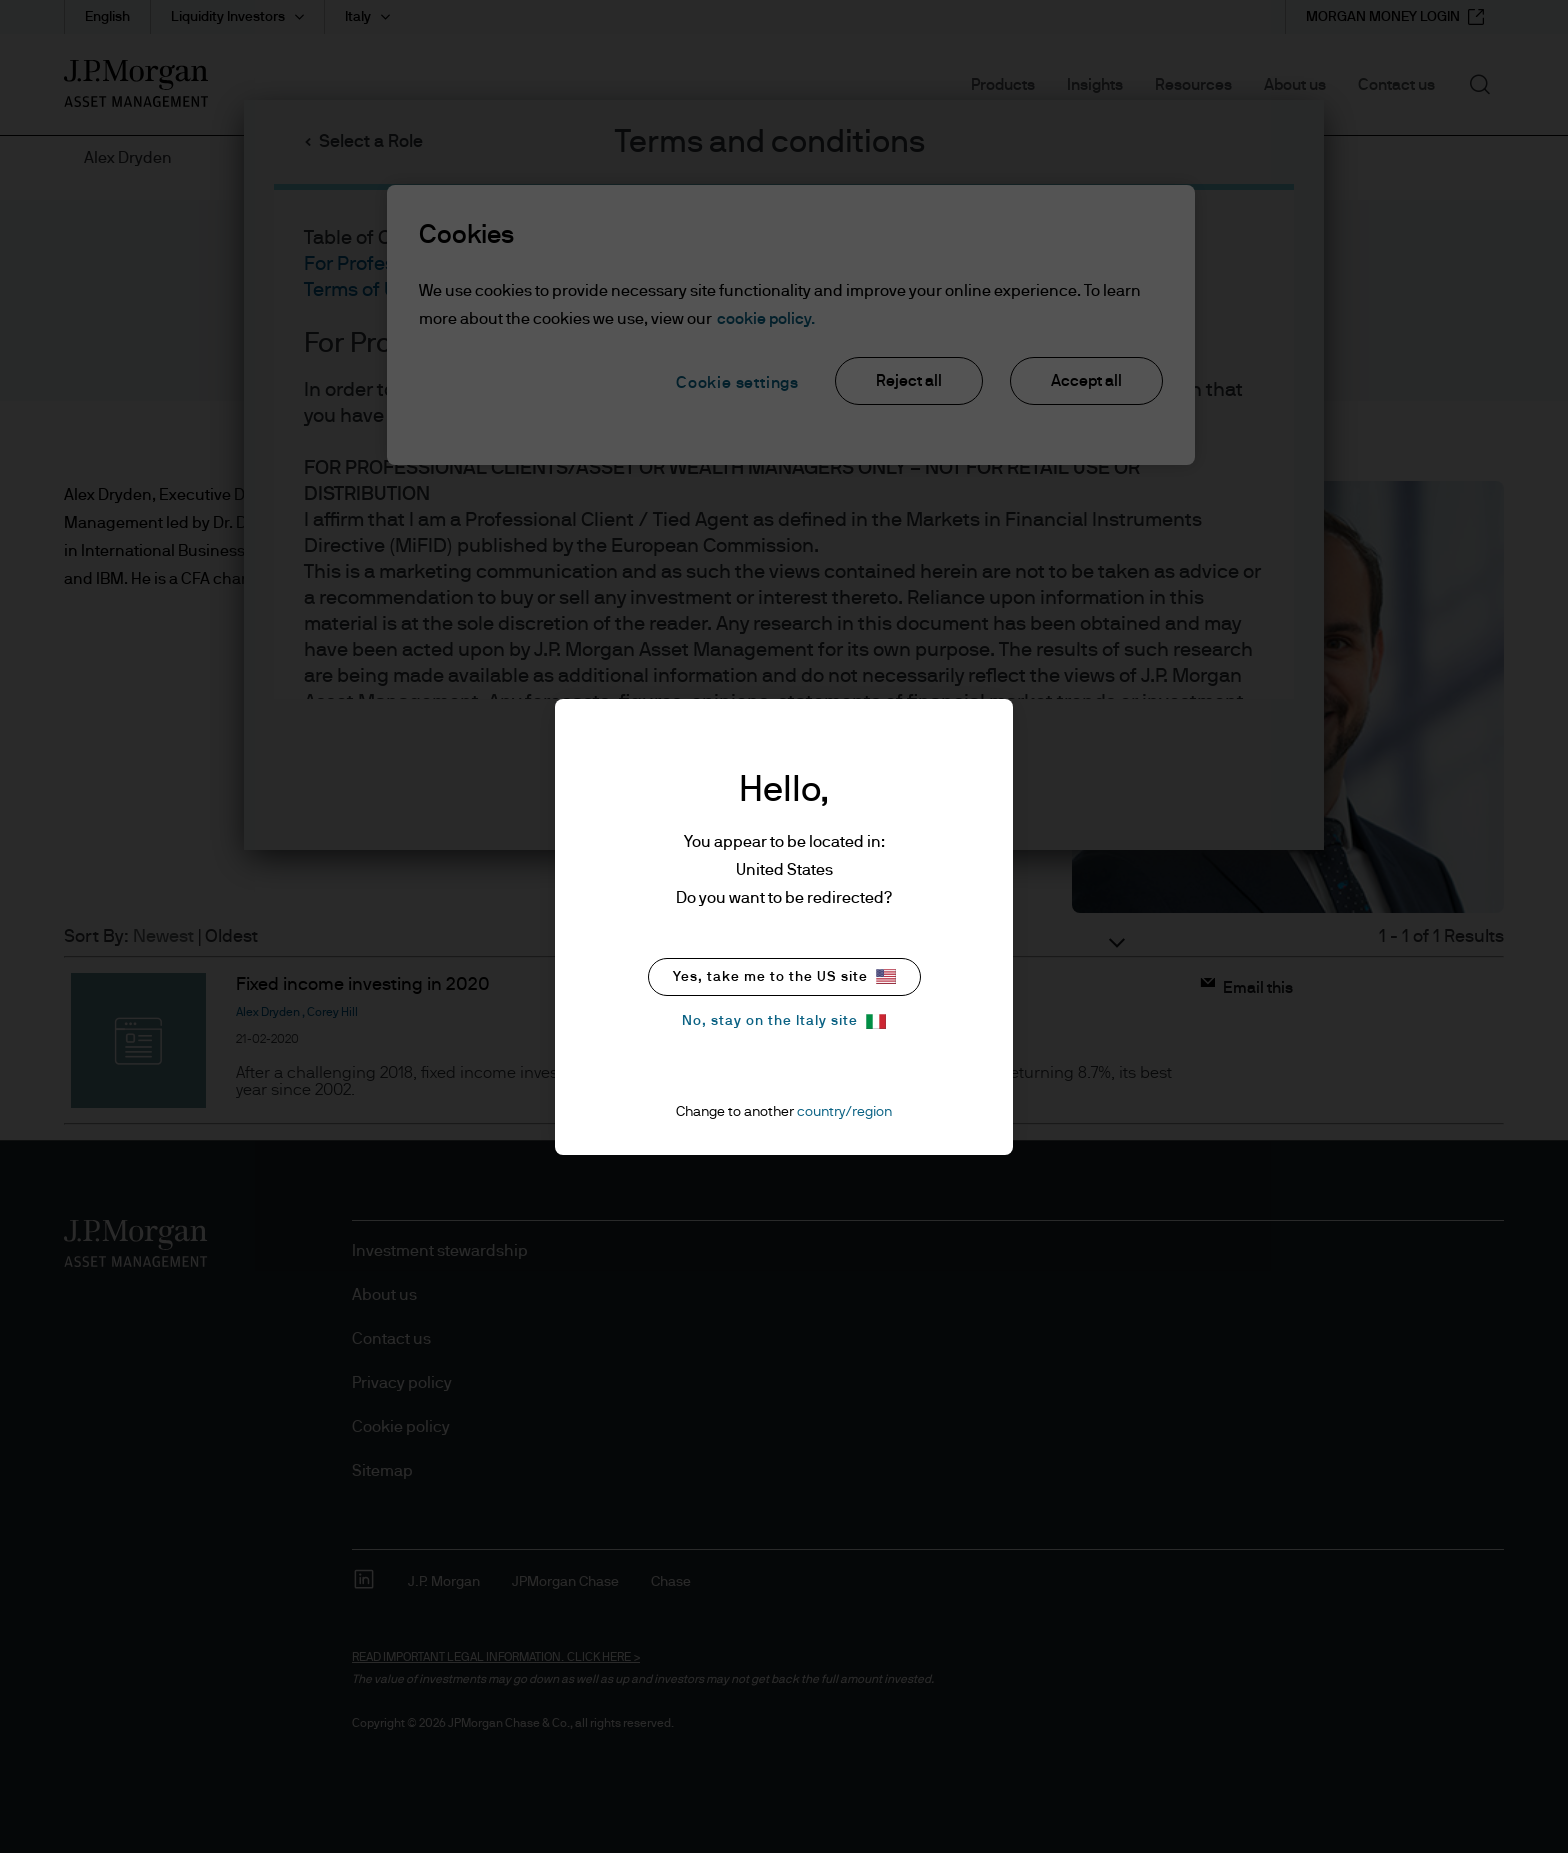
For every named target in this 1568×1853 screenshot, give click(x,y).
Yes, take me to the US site (784, 976)
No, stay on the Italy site (784, 1021)
